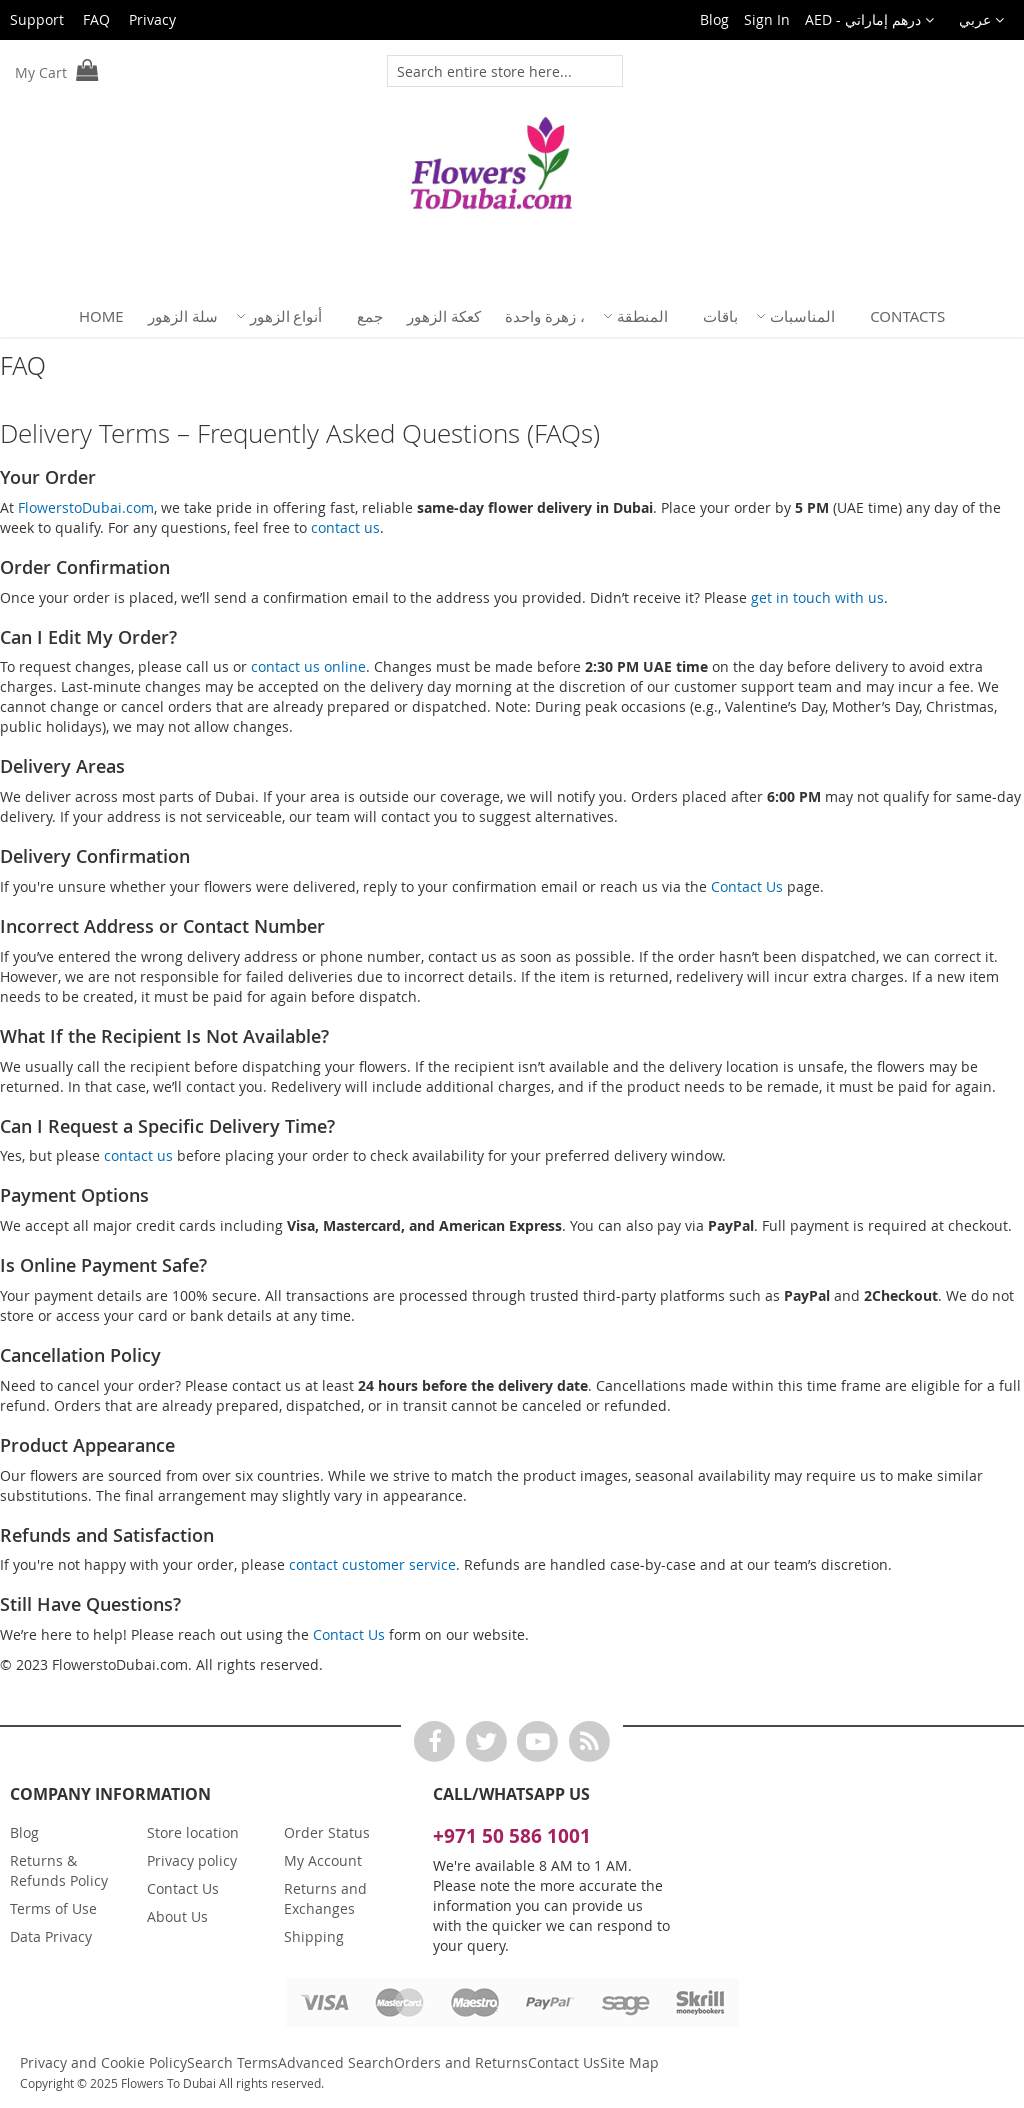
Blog (714, 19)
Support (37, 19)
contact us (345, 527)
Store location (193, 1832)
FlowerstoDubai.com (86, 507)
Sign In (767, 19)
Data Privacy (51, 1936)
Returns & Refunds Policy (59, 1870)
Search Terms (232, 2062)
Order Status (327, 1832)
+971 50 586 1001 (512, 1836)
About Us (177, 1916)
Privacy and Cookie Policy (103, 2062)
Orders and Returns (461, 2062)
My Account (323, 1860)
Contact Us (747, 886)
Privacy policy (192, 1860)
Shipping (314, 1936)
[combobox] (493, 71)
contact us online (308, 666)
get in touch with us (817, 597)
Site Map (629, 2062)
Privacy (152, 19)
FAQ (96, 19)
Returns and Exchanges (325, 1898)
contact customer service (372, 1564)
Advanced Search (336, 2062)
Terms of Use (53, 1908)
